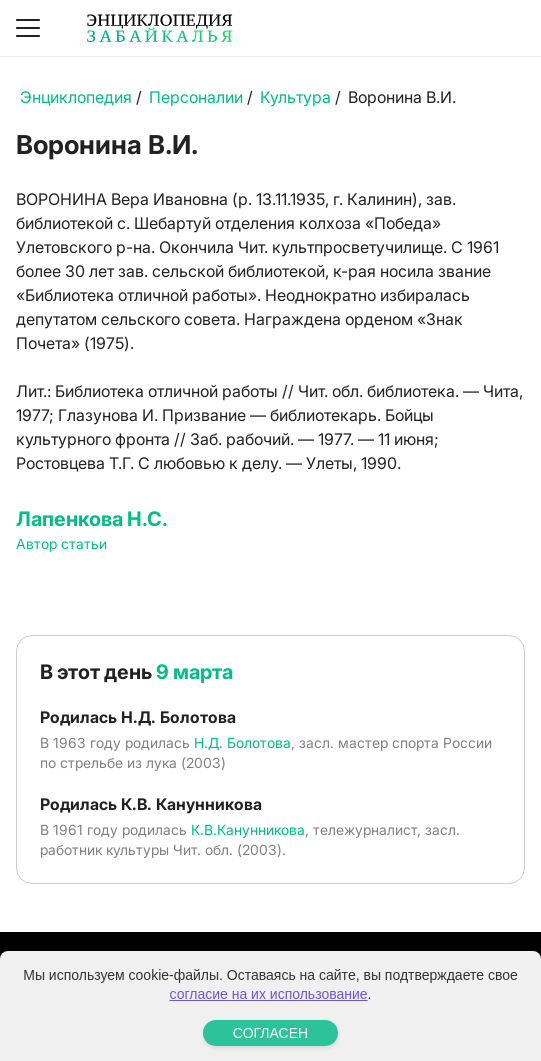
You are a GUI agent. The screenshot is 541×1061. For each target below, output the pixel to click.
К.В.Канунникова (248, 829)
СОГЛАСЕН (270, 1033)
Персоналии (196, 97)
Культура (295, 97)
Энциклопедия (76, 97)
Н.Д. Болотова (242, 742)
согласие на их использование (269, 994)
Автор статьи (61, 543)
